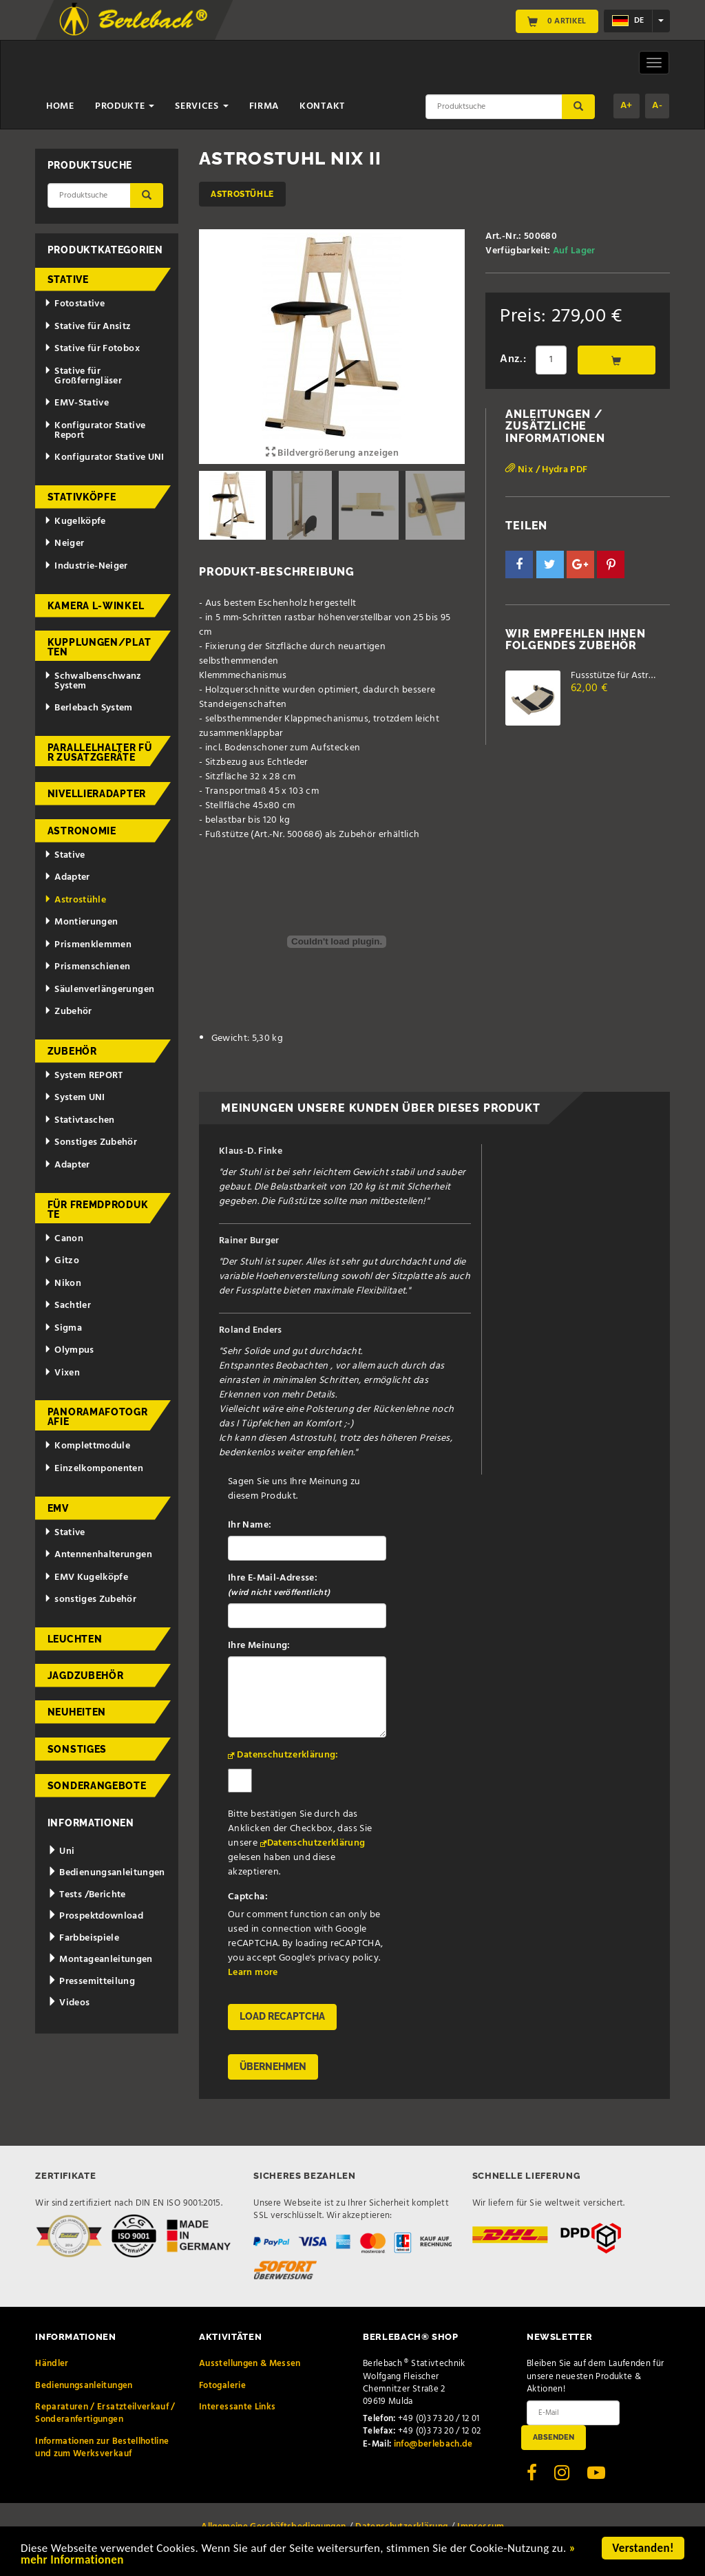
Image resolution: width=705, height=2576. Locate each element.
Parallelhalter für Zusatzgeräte (100, 752)
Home (60, 106)
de (628, 21)
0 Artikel (557, 21)
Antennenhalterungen (98, 1555)
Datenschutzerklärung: (287, 1755)
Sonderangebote (97, 1785)
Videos (69, 2003)
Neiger (64, 543)
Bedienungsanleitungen (106, 1873)
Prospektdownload (95, 1916)
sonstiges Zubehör (90, 1599)
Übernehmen (273, 2066)
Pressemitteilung (91, 1981)
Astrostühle (242, 194)
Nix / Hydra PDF (546, 470)
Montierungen (81, 922)
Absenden (553, 2437)
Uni (61, 1851)
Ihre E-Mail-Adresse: (279, 1585)
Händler (51, 2363)
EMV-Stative (76, 403)
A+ (626, 106)
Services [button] (201, 106)
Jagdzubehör (86, 1675)
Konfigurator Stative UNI (104, 457)
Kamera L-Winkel (96, 605)
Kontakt (322, 106)
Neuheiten (77, 1712)
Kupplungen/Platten (99, 647)
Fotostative (74, 304)
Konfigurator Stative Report (94, 430)
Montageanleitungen (100, 1959)
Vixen (62, 1373)
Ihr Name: (249, 1525)
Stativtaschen (79, 1120)
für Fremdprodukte (98, 1209)
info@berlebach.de (433, 2444)
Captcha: (248, 1897)
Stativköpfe (82, 497)
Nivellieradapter (97, 793)
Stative (68, 279)
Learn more (253, 1973)
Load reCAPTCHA (282, 2016)
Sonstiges (77, 1749)
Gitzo (61, 1261)
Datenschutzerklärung (316, 1843)
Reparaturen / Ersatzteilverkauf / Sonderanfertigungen (105, 2413)
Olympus (69, 1350)
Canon (63, 1239)
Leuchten (75, 1639)
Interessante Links (237, 2407)
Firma (264, 106)
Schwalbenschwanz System (92, 681)
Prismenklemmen (87, 945)
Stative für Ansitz (87, 327)
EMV (58, 1508)
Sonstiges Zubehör (90, 1142)
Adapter (67, 877)
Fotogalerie (222, 2385)
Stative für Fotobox (92, 349)
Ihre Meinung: (259, 1645)
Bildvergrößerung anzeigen (332, 453)
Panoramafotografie (98, 1416)
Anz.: (513, 359)
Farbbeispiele (83, 1938)
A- (657, 106)
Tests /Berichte (87, 1895)
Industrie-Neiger (85, 566)
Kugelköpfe (74, 521)
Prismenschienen (87, 967)
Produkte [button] (124, 106)
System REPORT (83, 1076)
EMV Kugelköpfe (86, 1577)
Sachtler (67, 1305)
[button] (519, 564)
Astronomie (82, 830)
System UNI (74, 1098)
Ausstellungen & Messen (250, 2363)
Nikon (62, 1283)
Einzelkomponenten (93, 1469)
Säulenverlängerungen (99, 989)
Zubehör (68, 1012)
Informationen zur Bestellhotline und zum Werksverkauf (102, 2447)
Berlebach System (88, 708)
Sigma (63, 1328)
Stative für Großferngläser (83, 376)
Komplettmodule (87, 1446)
